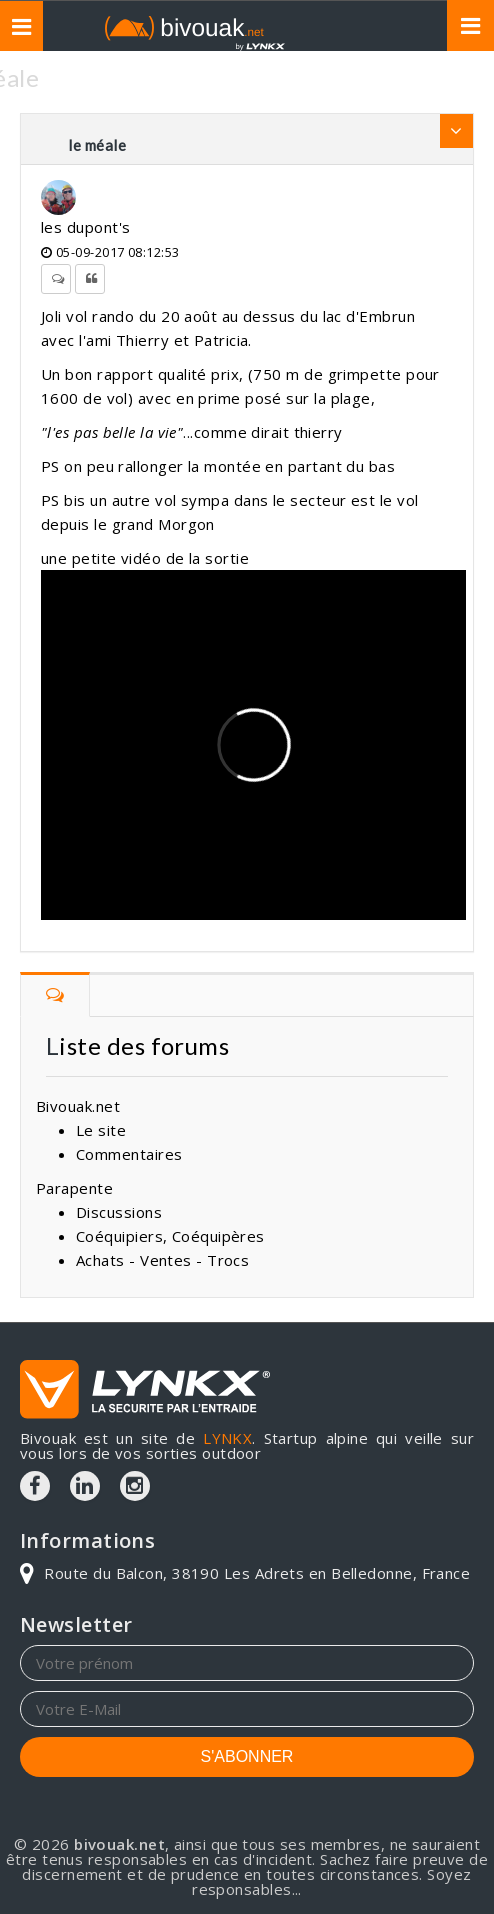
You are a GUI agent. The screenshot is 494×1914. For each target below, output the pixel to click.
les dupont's (85, 227)
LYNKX (227, 1438)
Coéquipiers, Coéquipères (170, 1236)
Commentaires (129, 1154)
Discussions (119, 1212)
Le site (101, 1130)
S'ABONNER (247, 1756)
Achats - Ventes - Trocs (162, 1260)
